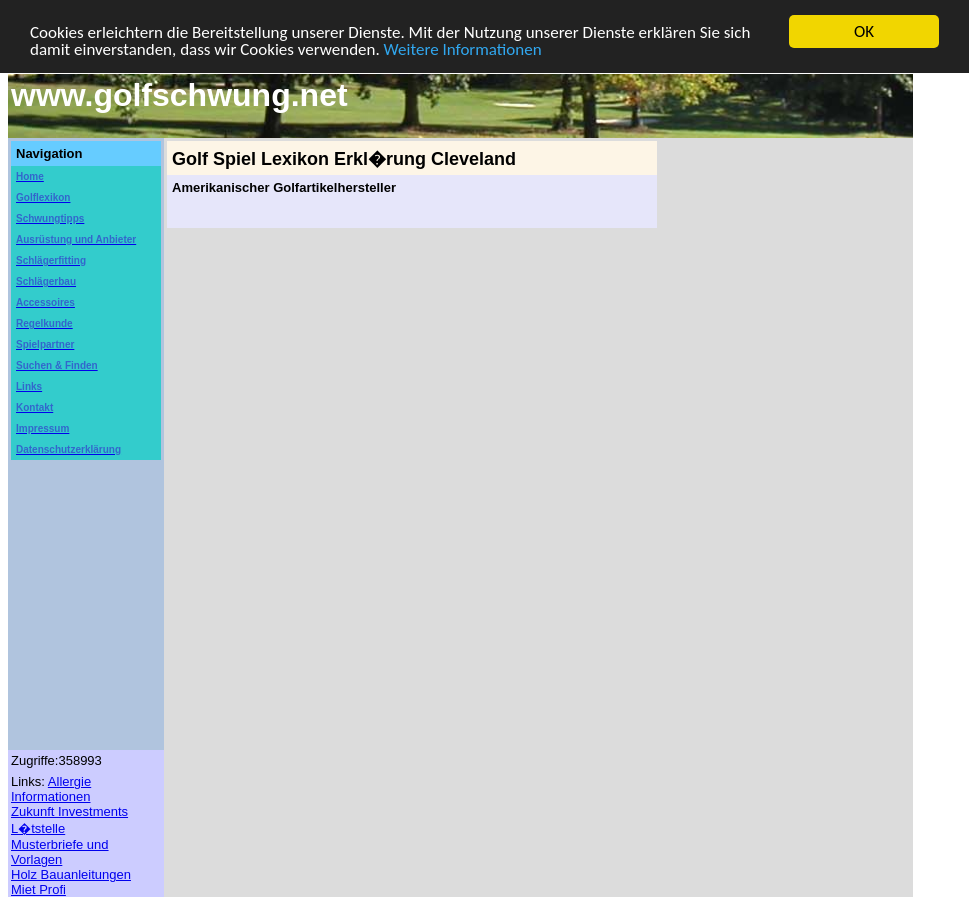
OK (864, 31)
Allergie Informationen (51, 789)
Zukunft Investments (69, 811)
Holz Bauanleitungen (71, 874)
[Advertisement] (777, 441)
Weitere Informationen (463, 48)
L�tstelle (38, 828)
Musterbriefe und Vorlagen (60, 852)
